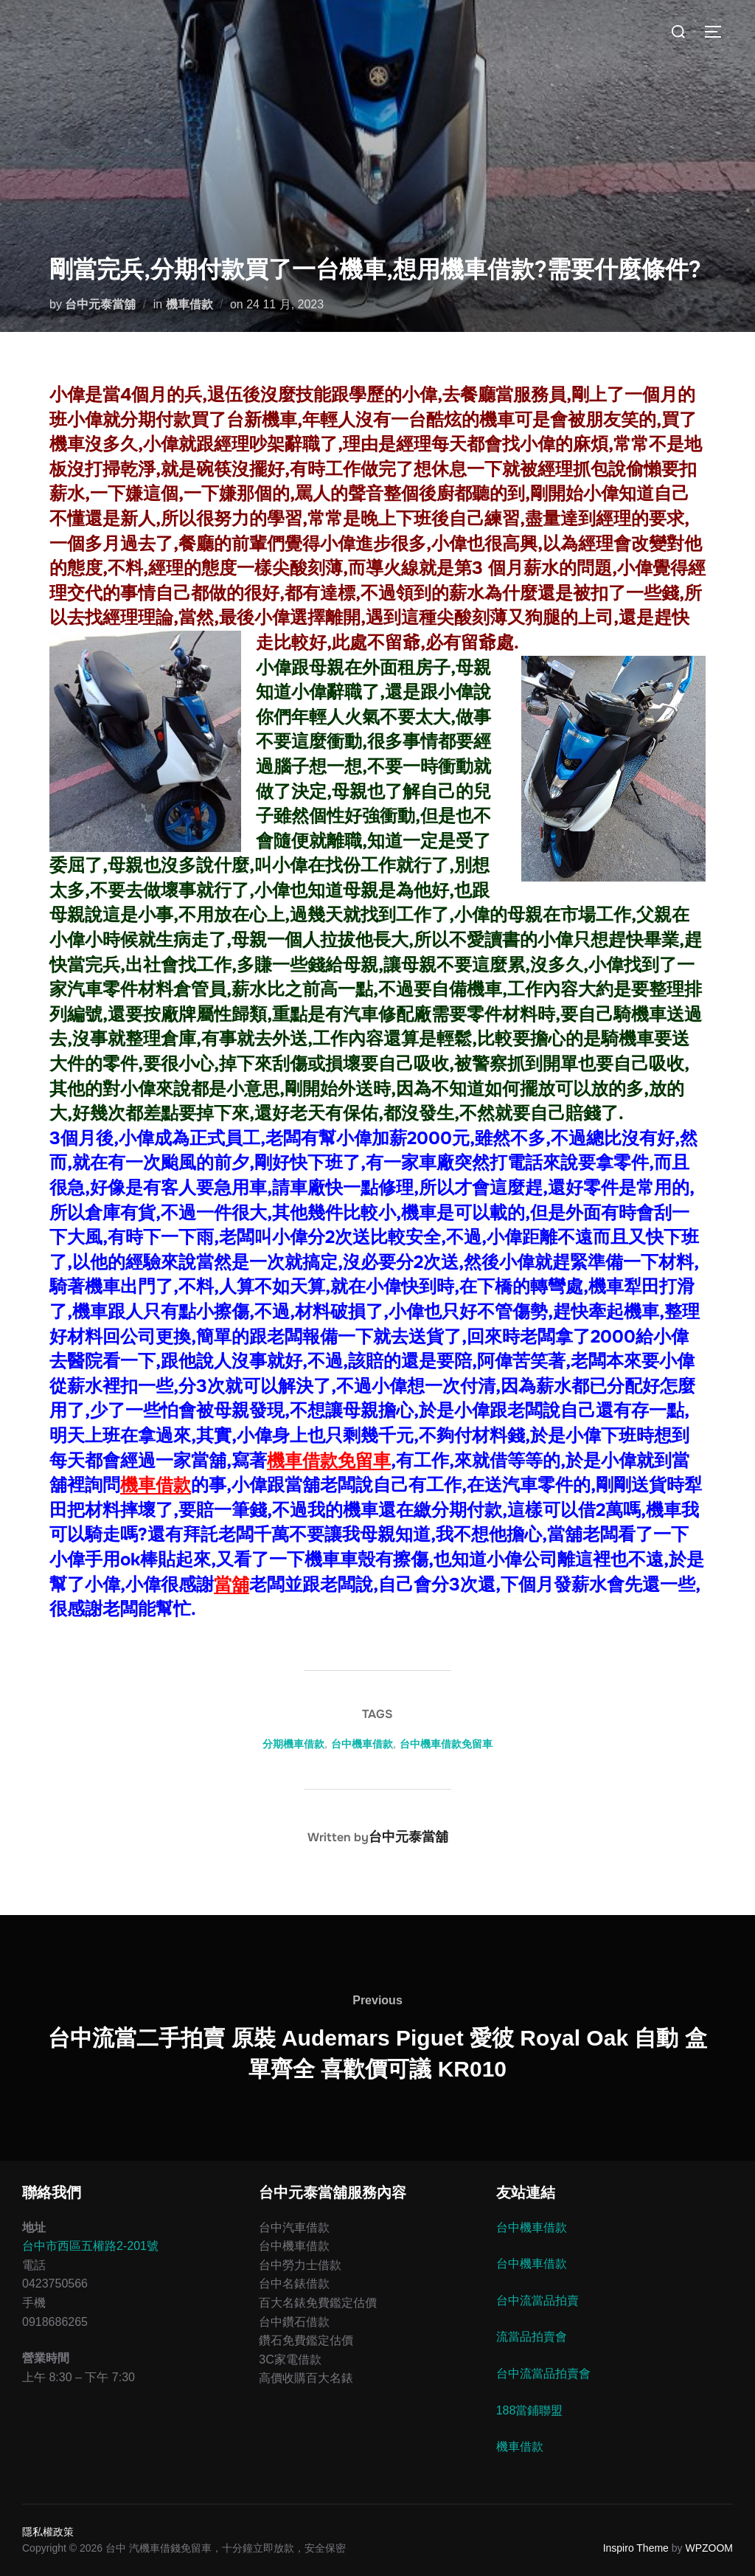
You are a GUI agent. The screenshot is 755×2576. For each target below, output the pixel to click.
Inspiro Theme (636, 2548)
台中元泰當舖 (100, 304)
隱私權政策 (48, 2532)
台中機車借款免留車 (446, 1744)
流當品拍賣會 (531, 2336)
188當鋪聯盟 (529, 2410)
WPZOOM (709, 2548)
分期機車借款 (293, 1744)
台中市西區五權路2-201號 (90, 2246)
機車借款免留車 (329, 1461)
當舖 (231, 1584)
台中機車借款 (362, 1744)
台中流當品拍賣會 (543, 2373)
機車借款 (189, 304)
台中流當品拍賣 (537, 2300)
